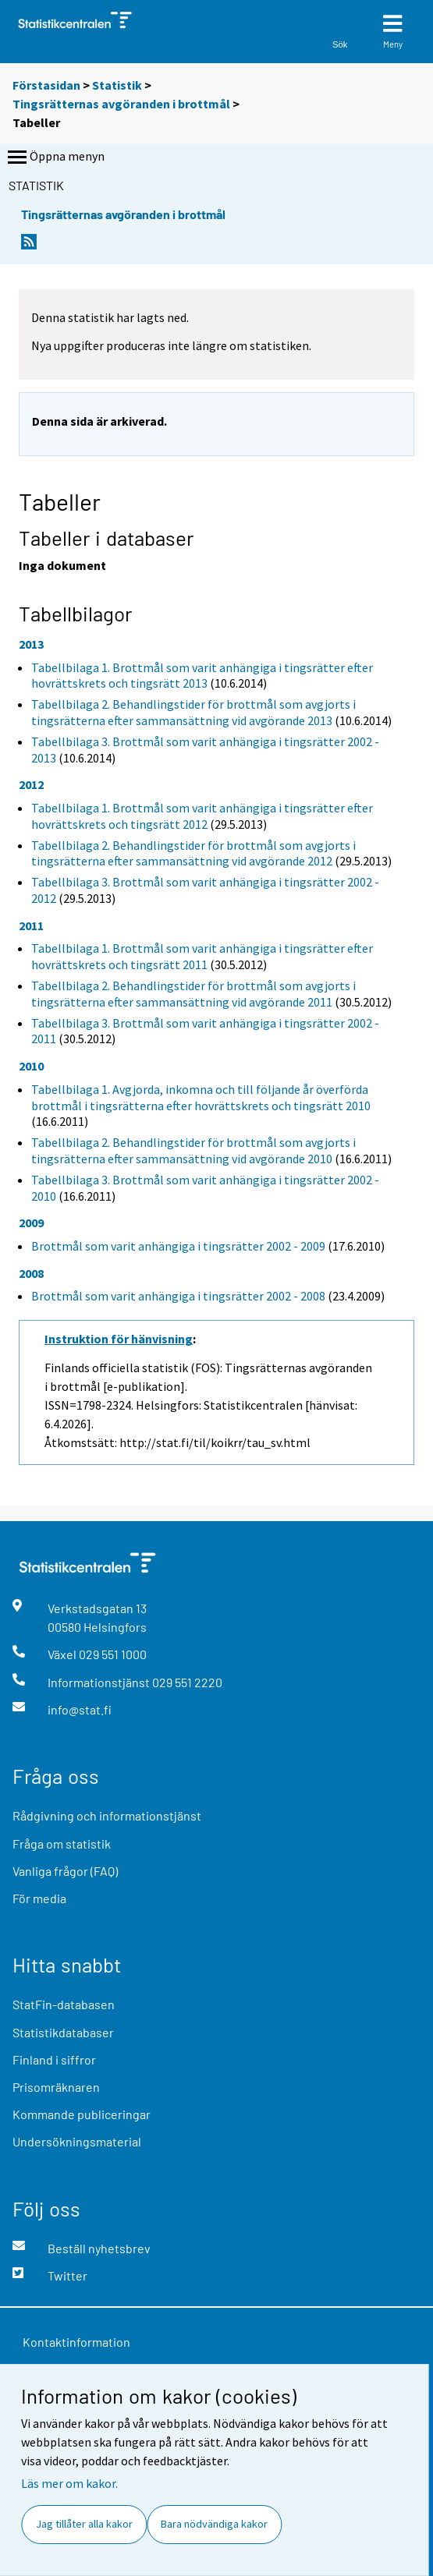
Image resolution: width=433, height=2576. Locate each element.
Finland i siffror (54, 2059)
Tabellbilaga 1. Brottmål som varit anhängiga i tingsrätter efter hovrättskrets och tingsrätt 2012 (202, 816)
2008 (31, 1273)
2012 (31, 784)
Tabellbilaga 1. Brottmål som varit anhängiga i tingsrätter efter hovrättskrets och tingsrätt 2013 (202, 676)
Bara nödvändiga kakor (214, 2524)
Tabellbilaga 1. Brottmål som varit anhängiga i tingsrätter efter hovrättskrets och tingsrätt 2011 (202, 956)
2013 (31, 644)
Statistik (117, 85)
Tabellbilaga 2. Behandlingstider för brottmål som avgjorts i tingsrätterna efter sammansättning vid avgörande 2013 (193, 712)
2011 (31, 925)
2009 (31, 1222)
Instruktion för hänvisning (118, 1338)
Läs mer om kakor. (69, 2483)
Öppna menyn (55, 157)
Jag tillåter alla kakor (84, 2524)
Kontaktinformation (76, 2341)
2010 (31, 1066)
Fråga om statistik (61, 1843)
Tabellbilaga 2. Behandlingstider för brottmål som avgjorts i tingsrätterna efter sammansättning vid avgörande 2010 (193, 1150)
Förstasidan (46, 85)
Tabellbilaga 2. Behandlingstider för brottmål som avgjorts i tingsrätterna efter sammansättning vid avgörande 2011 (193, 994)
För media (39, 1898)
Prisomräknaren (56, 2086)
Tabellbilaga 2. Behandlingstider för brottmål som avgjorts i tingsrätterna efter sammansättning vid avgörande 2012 (193, 853)
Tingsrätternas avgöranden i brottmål (121, 103)
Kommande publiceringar (81, 2114)
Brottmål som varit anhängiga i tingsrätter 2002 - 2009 (178, 1246)
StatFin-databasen (63, 2004)
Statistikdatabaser (63, 2032)
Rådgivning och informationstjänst (106, 1815)
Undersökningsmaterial (76, 2141)
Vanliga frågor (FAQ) (65, 1870)
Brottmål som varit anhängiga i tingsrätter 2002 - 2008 (178, 1296)
